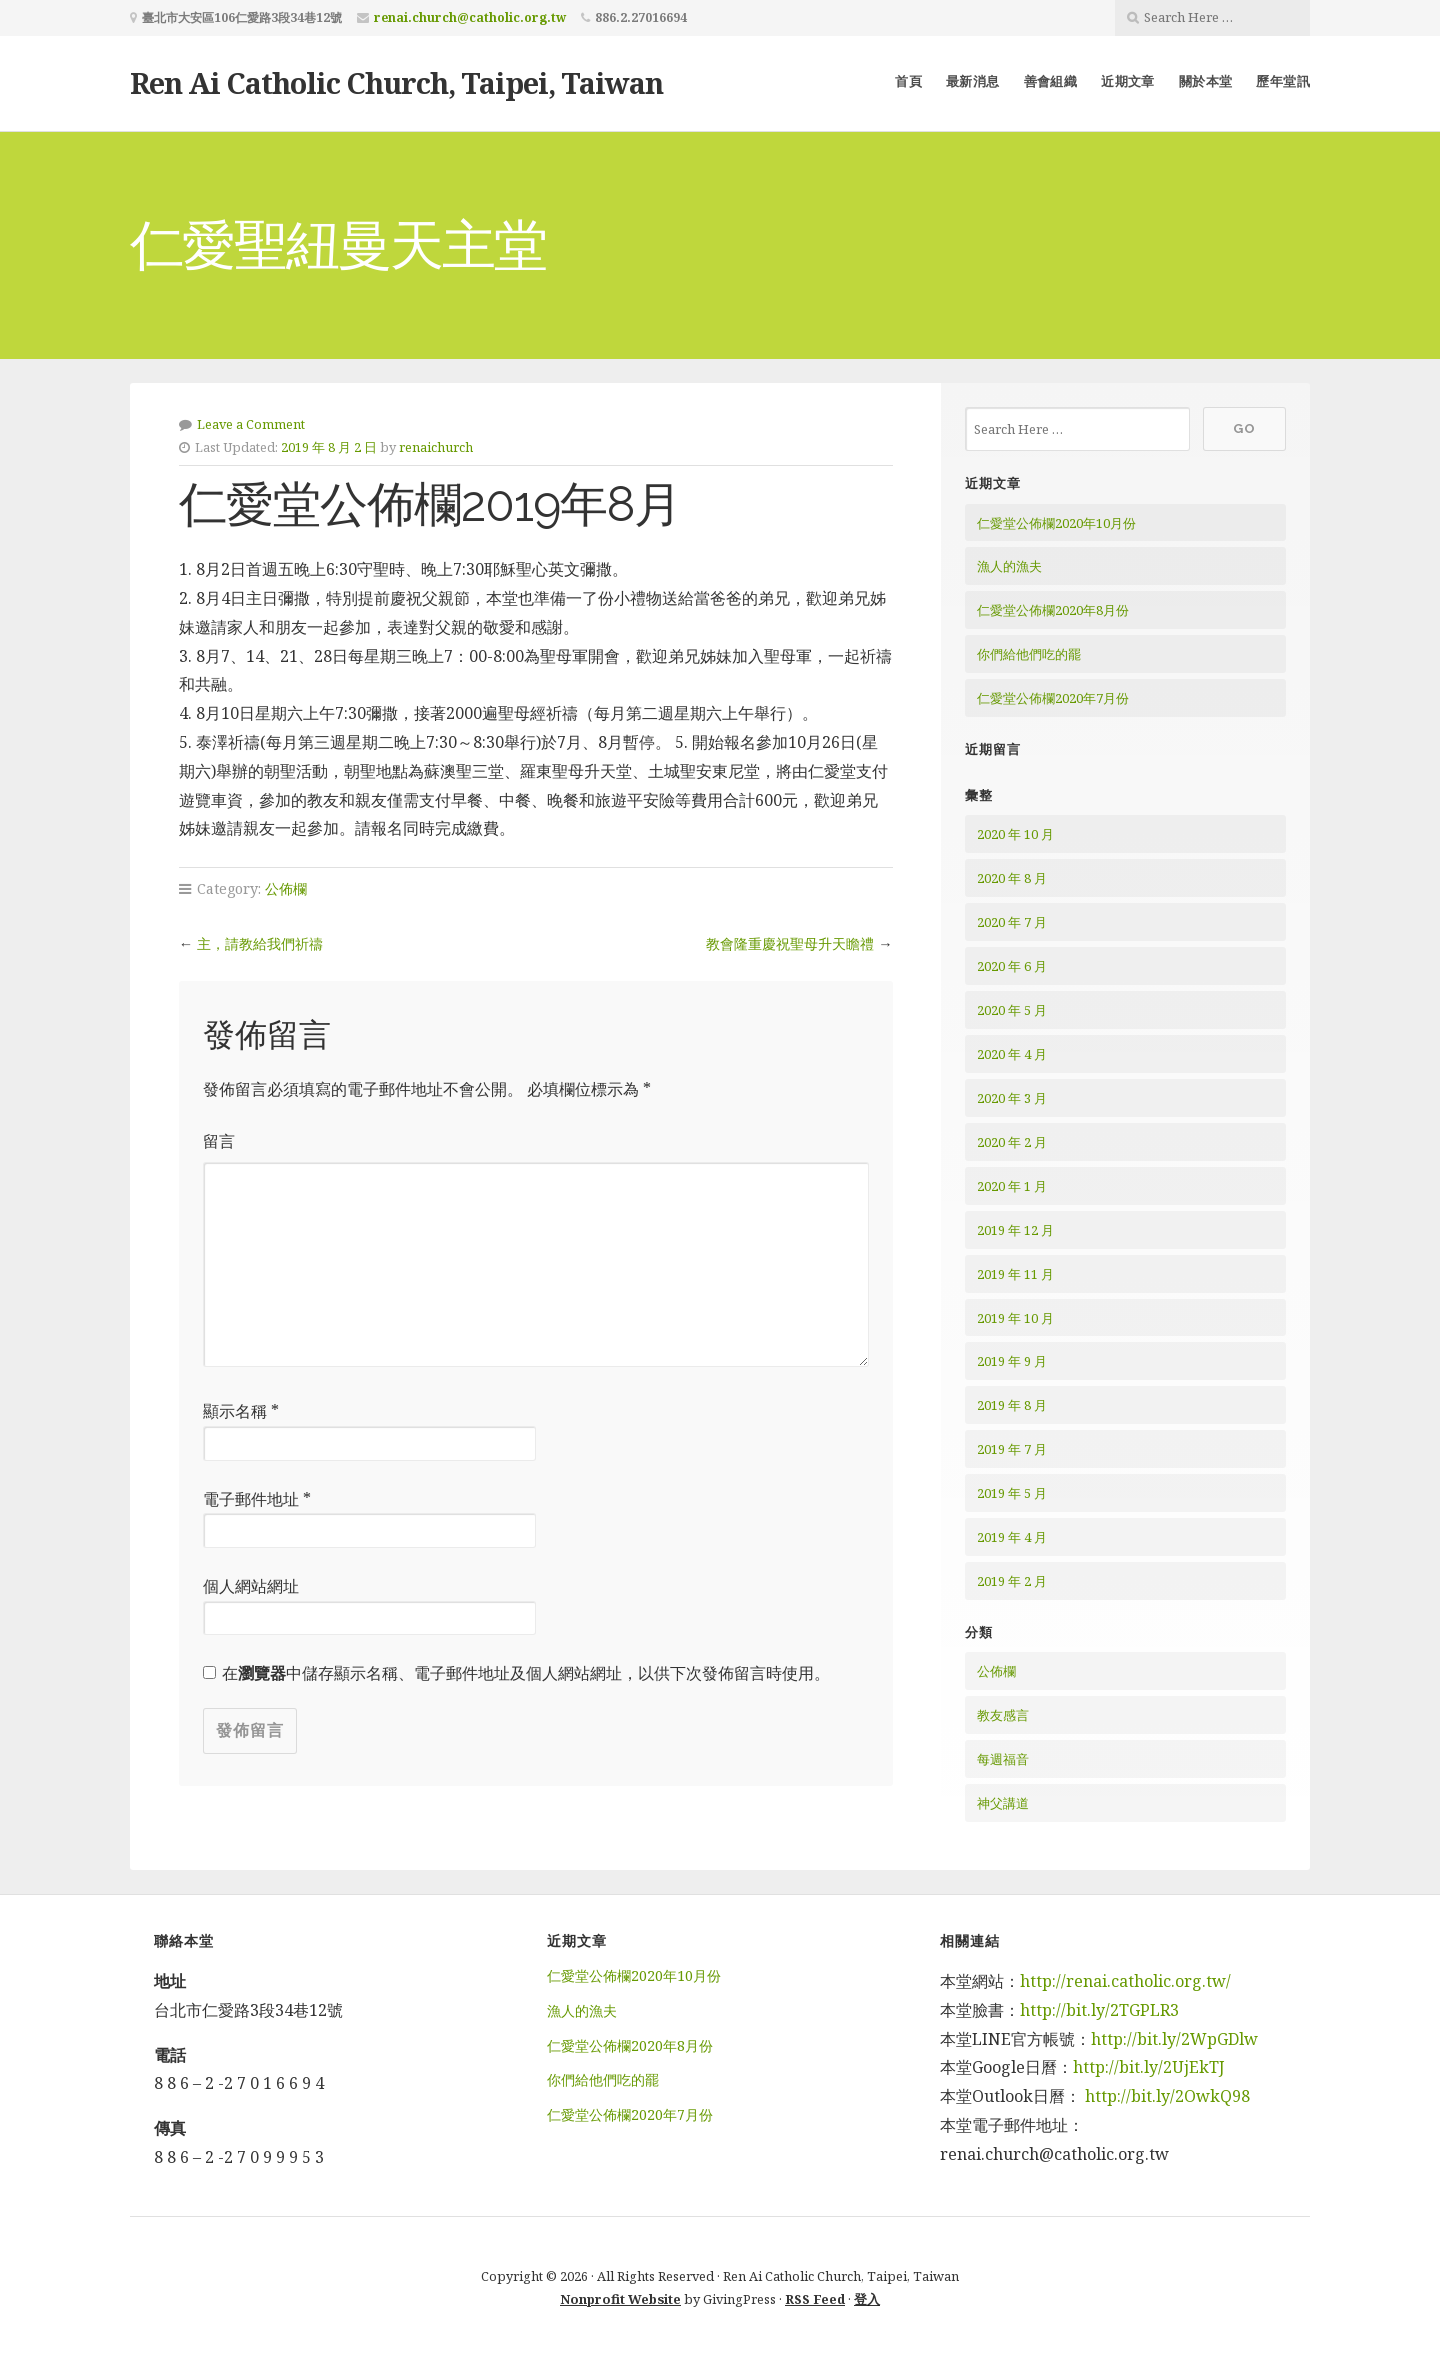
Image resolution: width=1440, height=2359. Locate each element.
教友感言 (1003, 1715)
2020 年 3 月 (1012, 1098)
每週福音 (1003, 1759)
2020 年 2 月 (1012, 1142)
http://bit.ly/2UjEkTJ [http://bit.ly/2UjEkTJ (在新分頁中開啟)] (1149, 2067)
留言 (219, 1141)
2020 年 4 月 (1012, 1054)
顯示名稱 (241, 1411)
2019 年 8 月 (1012, 1405)
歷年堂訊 (1283, 81)
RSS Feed (815, 2299)
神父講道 (1003, 1803)
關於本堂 (1206, 81)
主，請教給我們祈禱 (260, 943)
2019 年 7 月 (1012, 1449)
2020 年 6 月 (1012, 966)
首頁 (908, 81)
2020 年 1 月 (1012, 1186)
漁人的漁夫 (1009, 566)
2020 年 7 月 (1012, 922)
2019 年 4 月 (1012, 1537)
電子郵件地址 (257, 1499)
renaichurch (436, 447)
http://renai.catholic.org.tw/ (1125, 1981)
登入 (867, 2299)
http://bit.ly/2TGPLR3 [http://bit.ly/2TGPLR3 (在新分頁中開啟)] (1101, 2010)
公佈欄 (286, 888)
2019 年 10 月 (1015, 1318)
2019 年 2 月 (1012, 1581)
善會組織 (1051, 81)
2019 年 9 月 (1012, 1361)
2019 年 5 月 (1012, 1493)
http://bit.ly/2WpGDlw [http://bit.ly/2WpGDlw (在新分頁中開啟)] (1174, 2039)
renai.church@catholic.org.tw (470, 17)
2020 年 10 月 (1015, 834)
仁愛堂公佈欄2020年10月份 (1056, 523)
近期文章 (1128, 81)
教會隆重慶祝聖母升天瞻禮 (790, 943)
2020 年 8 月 (1012, 878)
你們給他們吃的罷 (1029, 654)
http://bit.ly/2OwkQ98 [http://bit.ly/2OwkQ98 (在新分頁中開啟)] (1167, 2096)
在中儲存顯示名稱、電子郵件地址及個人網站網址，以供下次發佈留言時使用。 (526, 1673)
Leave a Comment (251, 424)
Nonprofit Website (620, 2299)
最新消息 (973, 81)
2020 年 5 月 (1012, 1010)
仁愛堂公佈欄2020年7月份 (1053, 698)
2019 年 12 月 (1015, 1230)
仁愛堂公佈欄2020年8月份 (1053, 610)
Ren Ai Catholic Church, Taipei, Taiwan (396, 82)
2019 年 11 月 (1015, 1274)
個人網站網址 (251, 1586)
